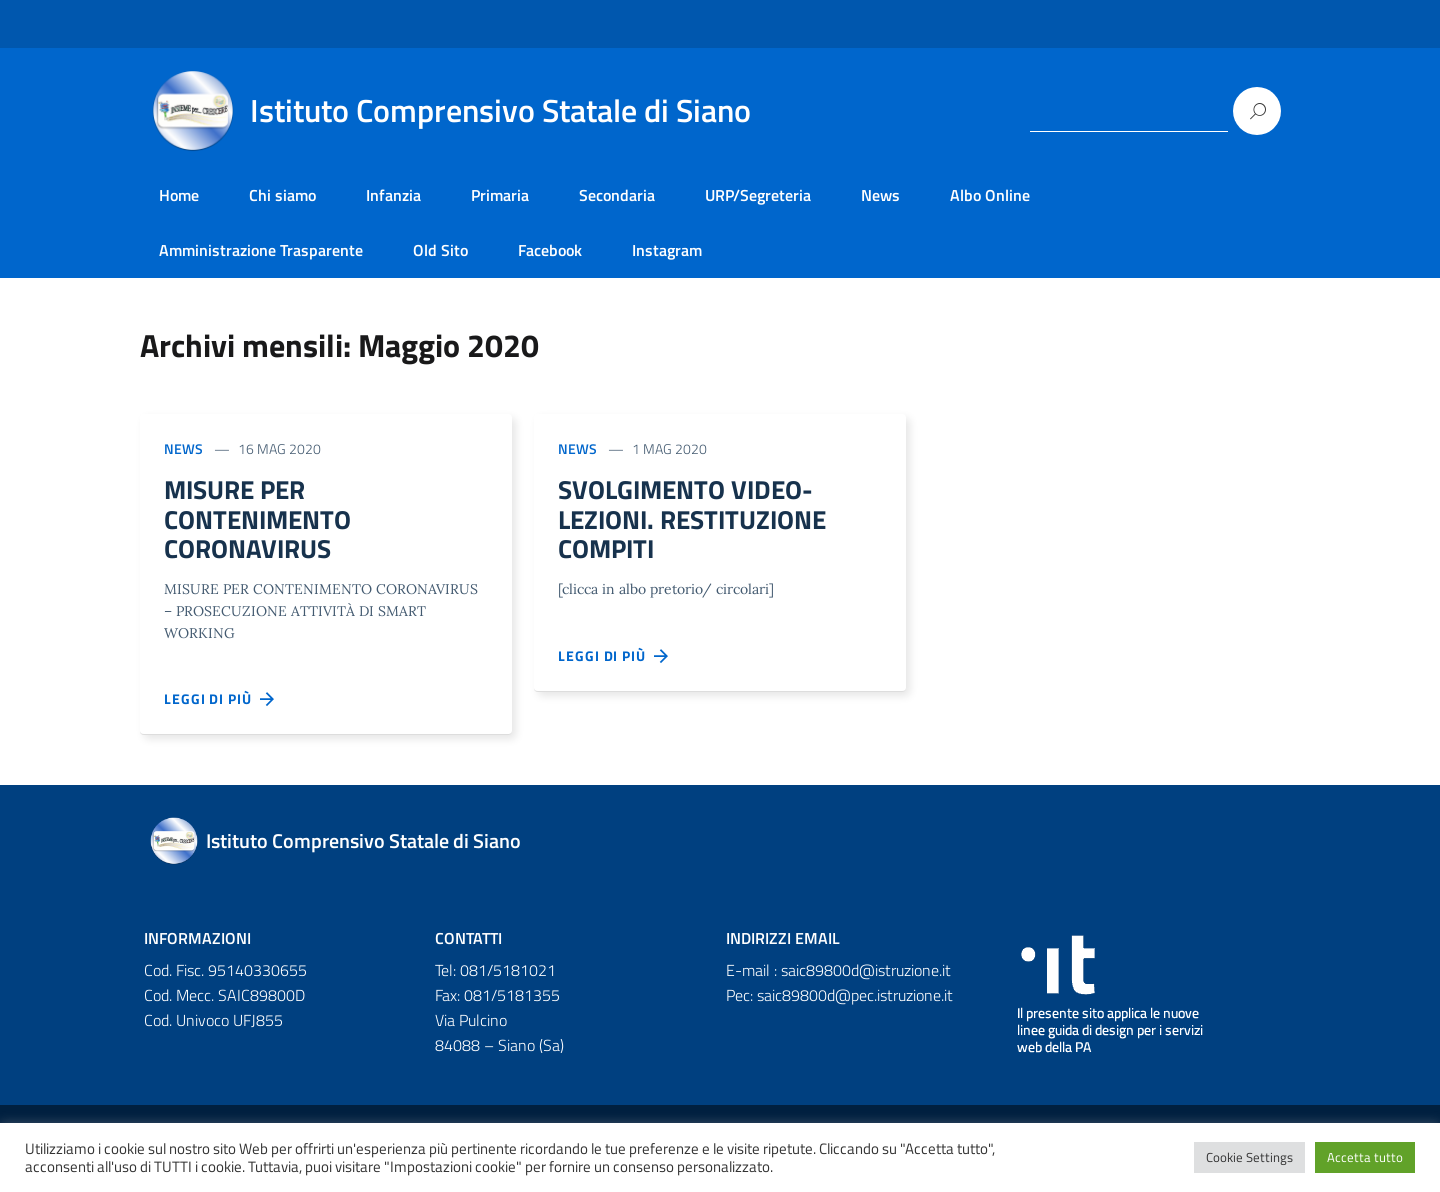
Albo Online (990, 195)
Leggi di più (220, 708)
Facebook (550, 250)
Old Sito (440, 250)
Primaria (500, 195)
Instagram (667, 250)
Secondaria (617, 195)
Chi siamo (282, 195)
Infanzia (393, 195)
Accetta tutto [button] (1365, 1157)
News (880, 195)
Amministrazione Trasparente (261, 250)
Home (179, 195)
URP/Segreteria (758, 195)
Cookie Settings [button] (1249, 1157)
